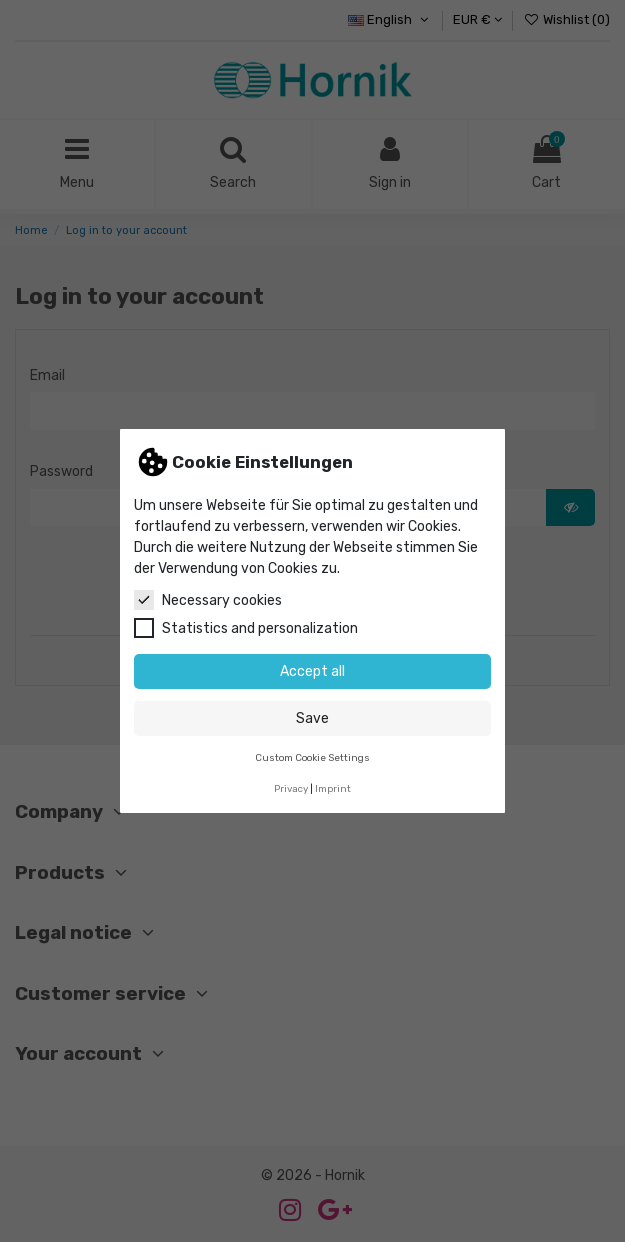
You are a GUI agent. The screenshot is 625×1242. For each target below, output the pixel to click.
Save (312, 718)
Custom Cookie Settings (312, 757)
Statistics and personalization (246, 628)
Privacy (291, 788)
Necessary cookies (208, 600)
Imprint (333, 788)
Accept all (312, 671)
